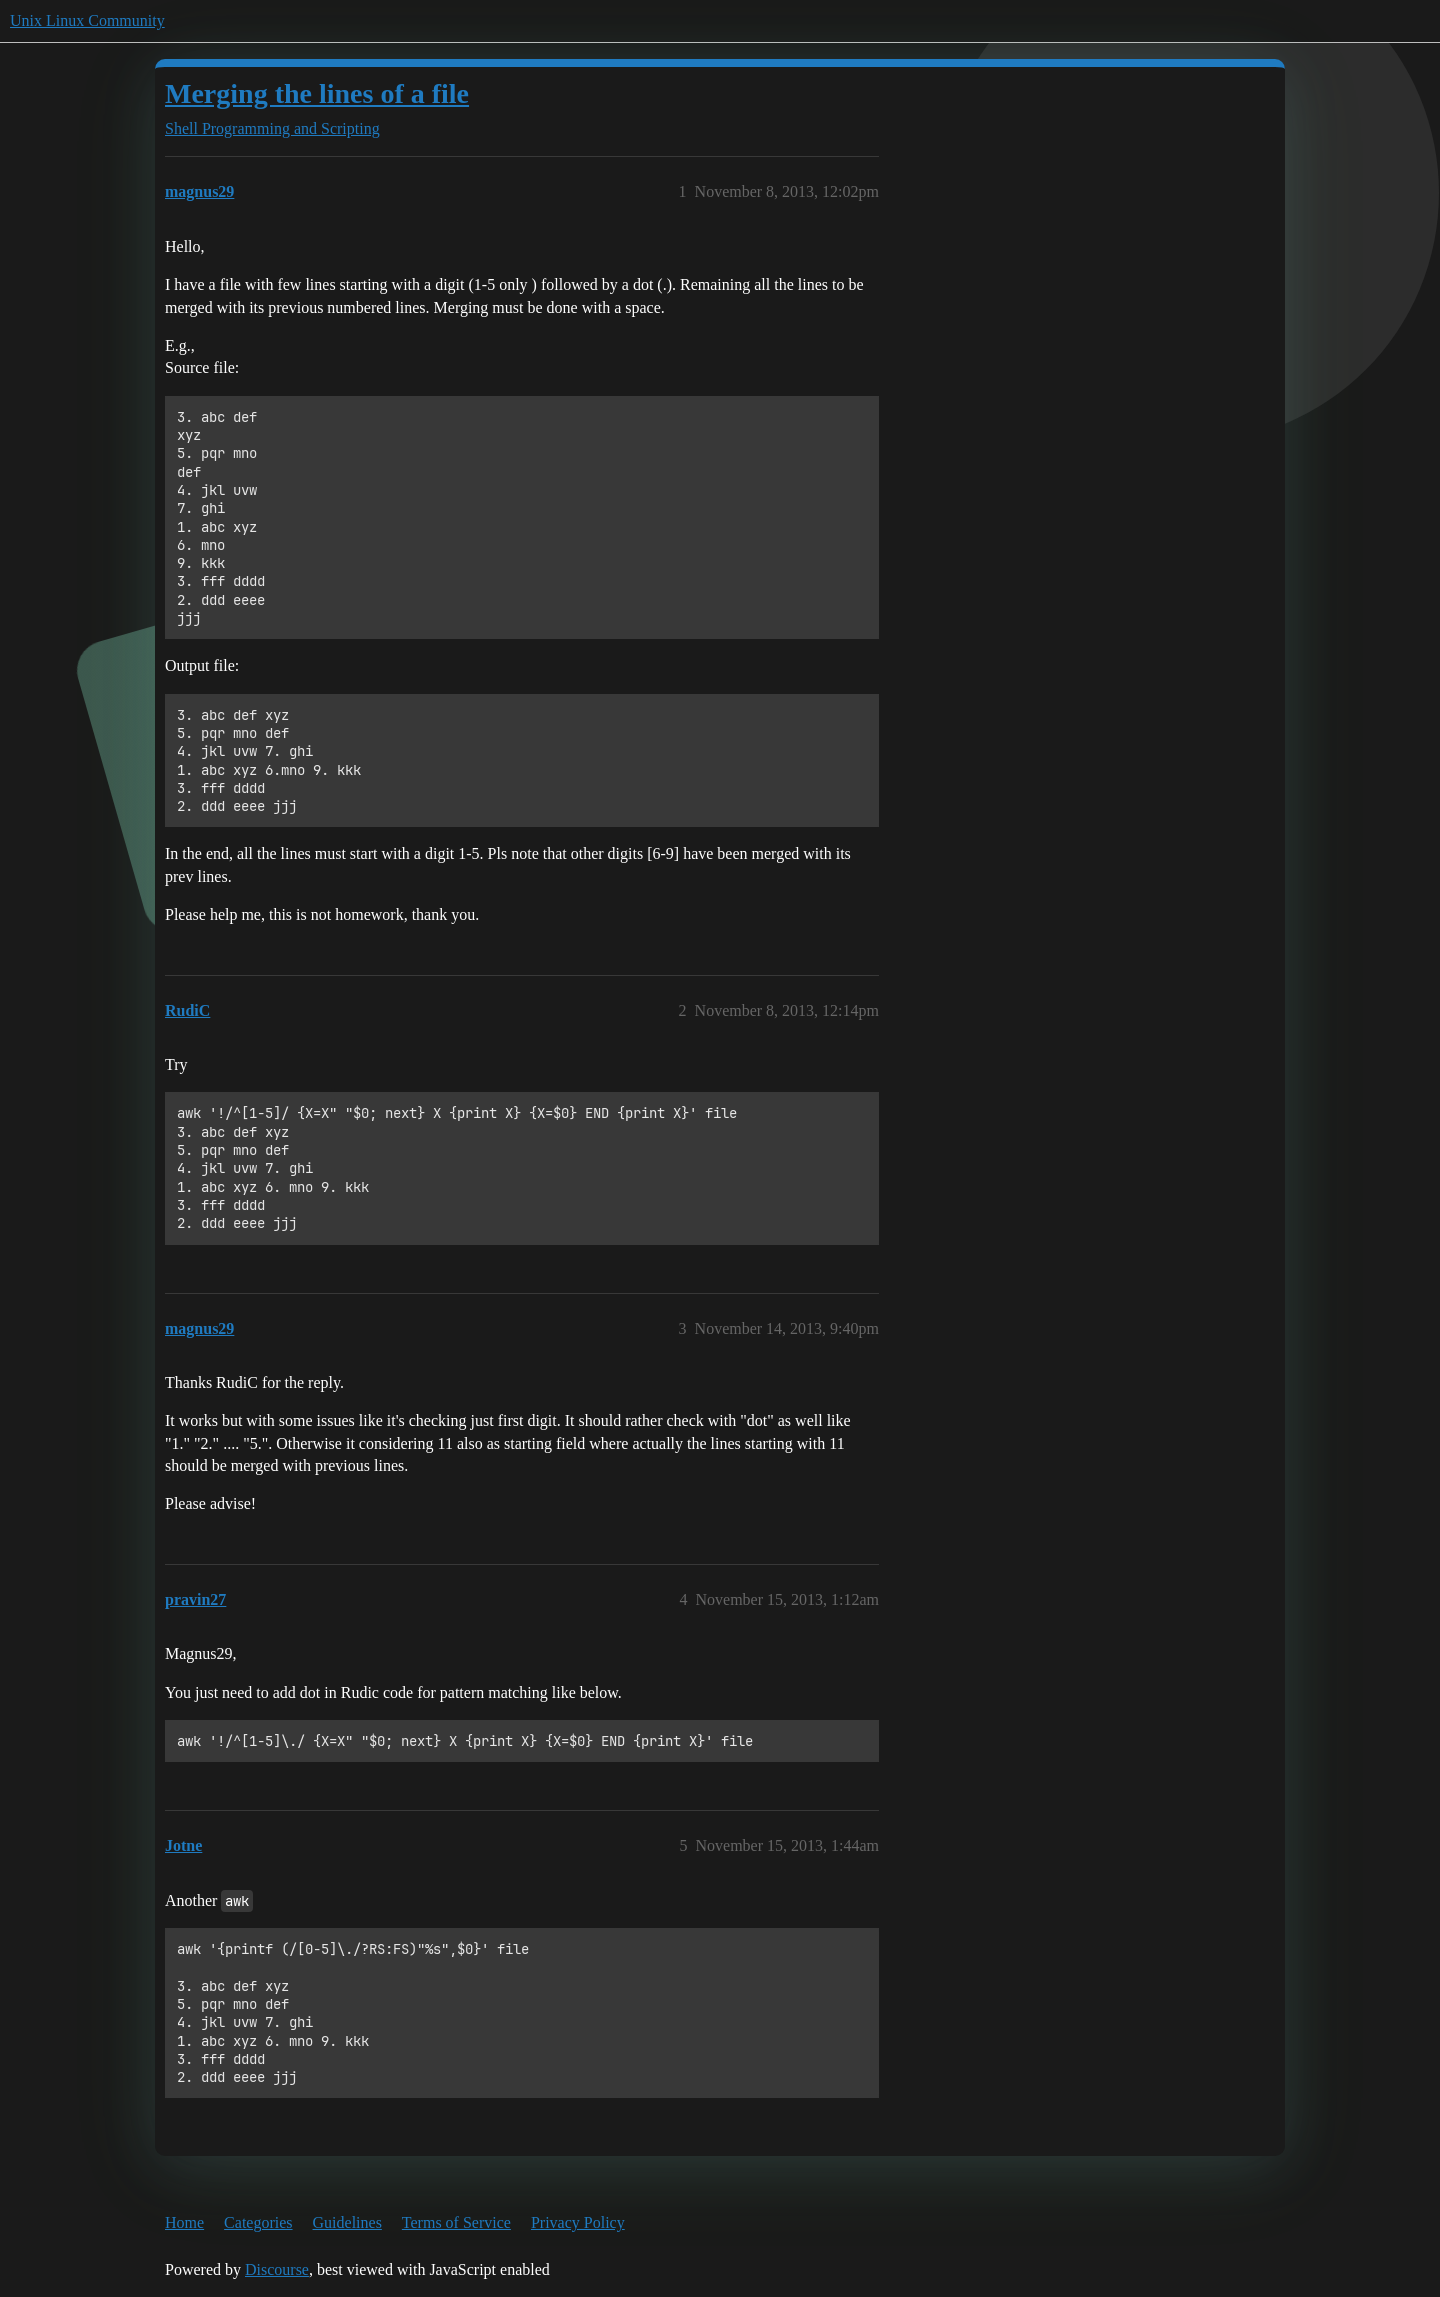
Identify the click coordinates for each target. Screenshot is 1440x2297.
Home (184, 2222)
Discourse (277, 2269)
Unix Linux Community (87, 20)
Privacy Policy (578, 2222)
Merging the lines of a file (317, 93)
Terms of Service (456, 2222)
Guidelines (347, 2222)
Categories (258, 2222)
